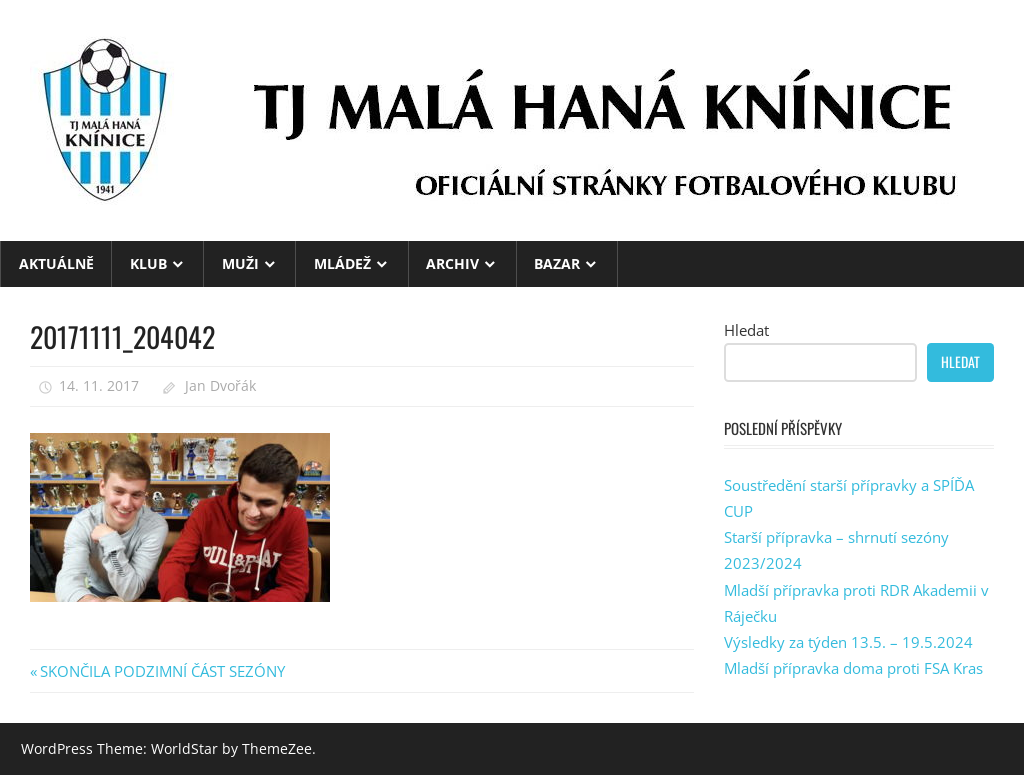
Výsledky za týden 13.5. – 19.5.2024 (848, 642)
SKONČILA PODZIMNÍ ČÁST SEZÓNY (162, 671)
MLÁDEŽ (342, 263)
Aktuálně (56, 263)
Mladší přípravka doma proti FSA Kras (853, 668)
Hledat (746, 330)
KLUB (148, 263)
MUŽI (240, 263)
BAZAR (557, 263)
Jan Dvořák (220, 385)
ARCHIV (452, 263)
